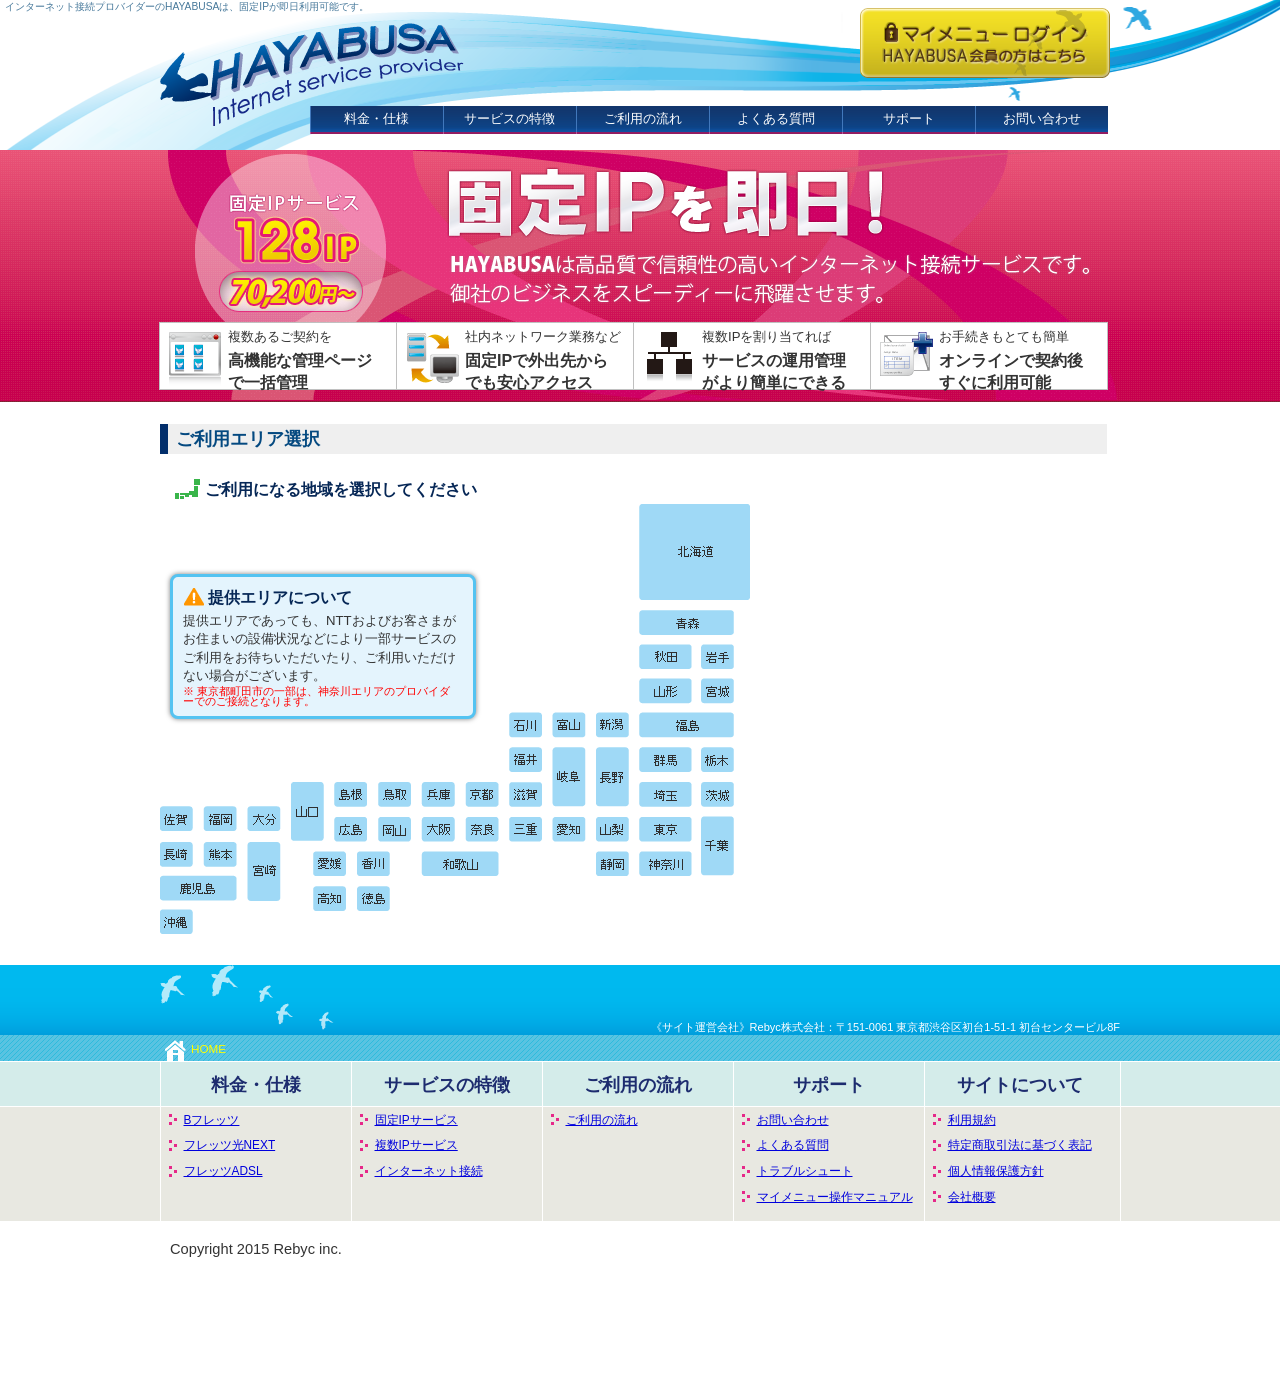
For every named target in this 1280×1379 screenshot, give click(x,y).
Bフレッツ (212, 1120)
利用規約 (972, 1120)
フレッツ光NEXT (230, 1145)
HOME (195, 1048)
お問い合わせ (1042, 118)
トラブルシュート (805, 1171)
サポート (909, 118)
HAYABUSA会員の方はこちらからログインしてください (985, 43)
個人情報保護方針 (996, 1171)
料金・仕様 (376, 118)
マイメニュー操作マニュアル (835, 1197)
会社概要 (972, 1197)
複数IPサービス (416, 1145)
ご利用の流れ (643, 118)
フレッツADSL (223, 1171)
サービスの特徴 (509, 118)
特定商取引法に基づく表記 (1020, 1145)
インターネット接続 (429, 1171)
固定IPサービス (416, 1120)
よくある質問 (776, 118)
